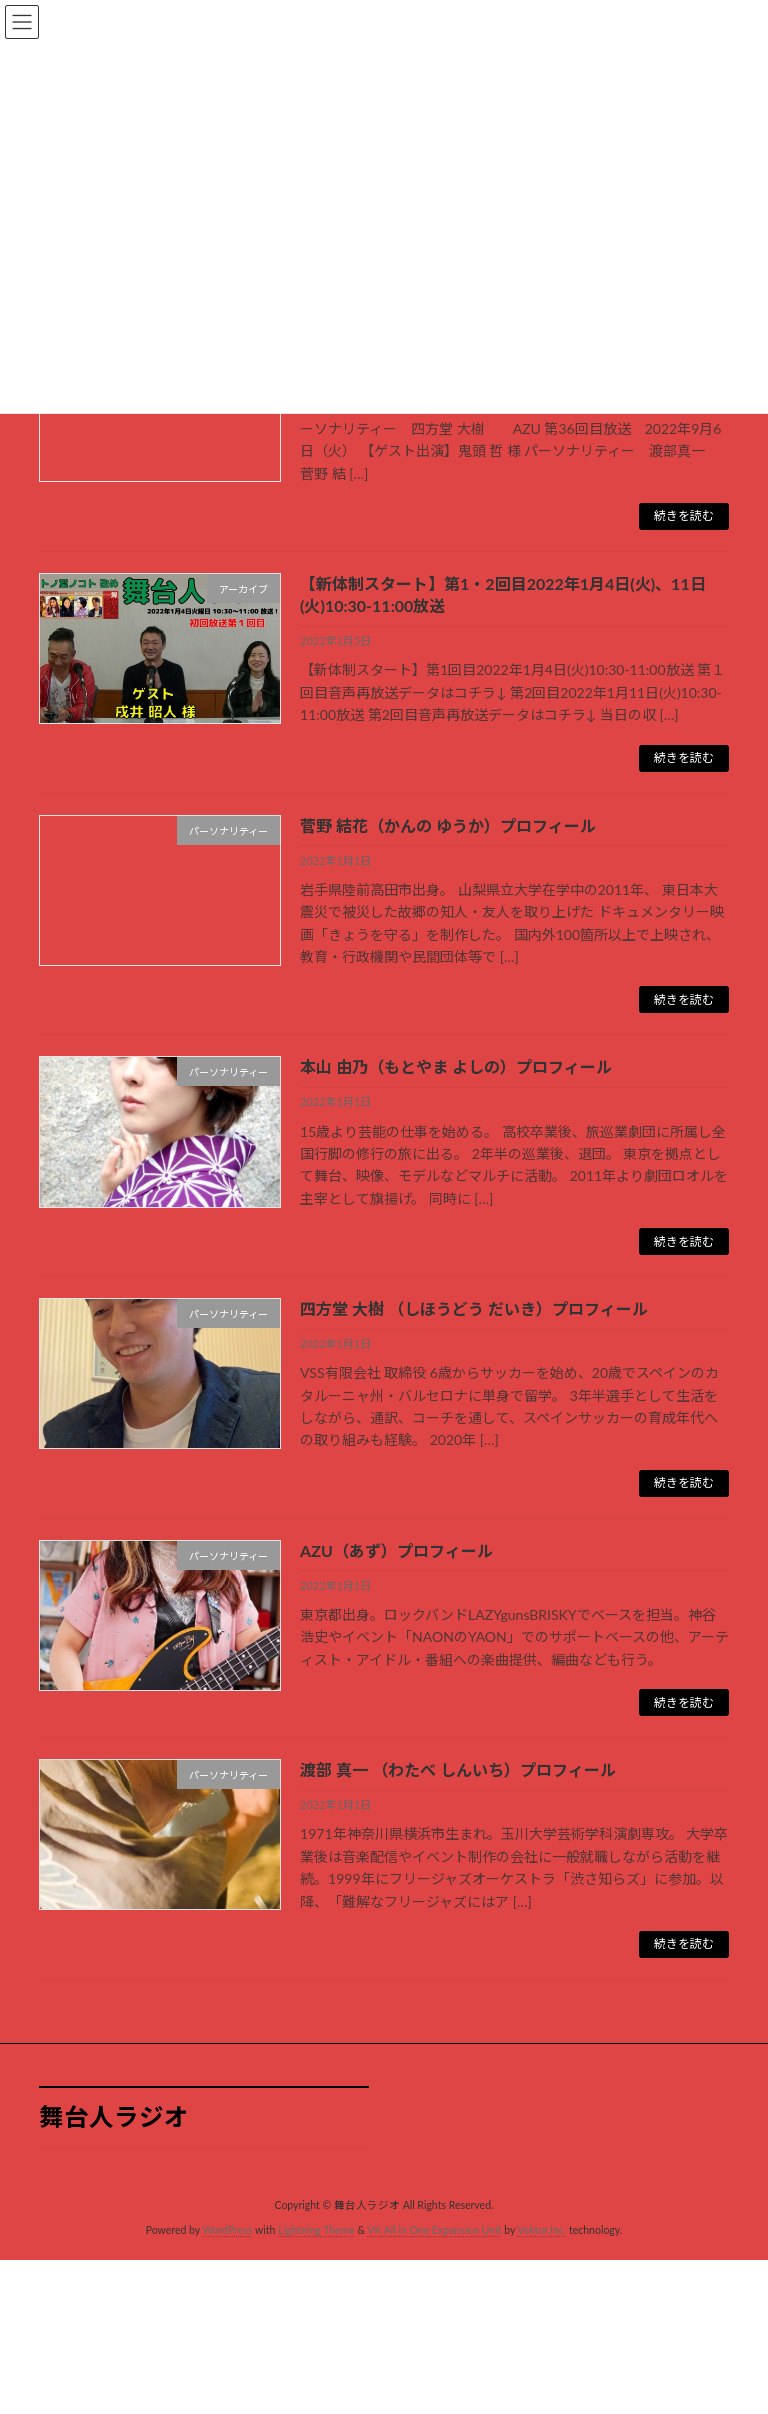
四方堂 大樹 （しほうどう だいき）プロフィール (474, 1308)
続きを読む (684, 515)
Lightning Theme (316, 2230)
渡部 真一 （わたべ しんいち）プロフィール (458, 1769)
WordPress (227, 2230)
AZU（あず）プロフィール (396, 1550)
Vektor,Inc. (541, 2230)
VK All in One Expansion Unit (434, 2230)
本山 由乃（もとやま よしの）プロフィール (456, 1066)
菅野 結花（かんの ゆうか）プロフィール (448, 825)
